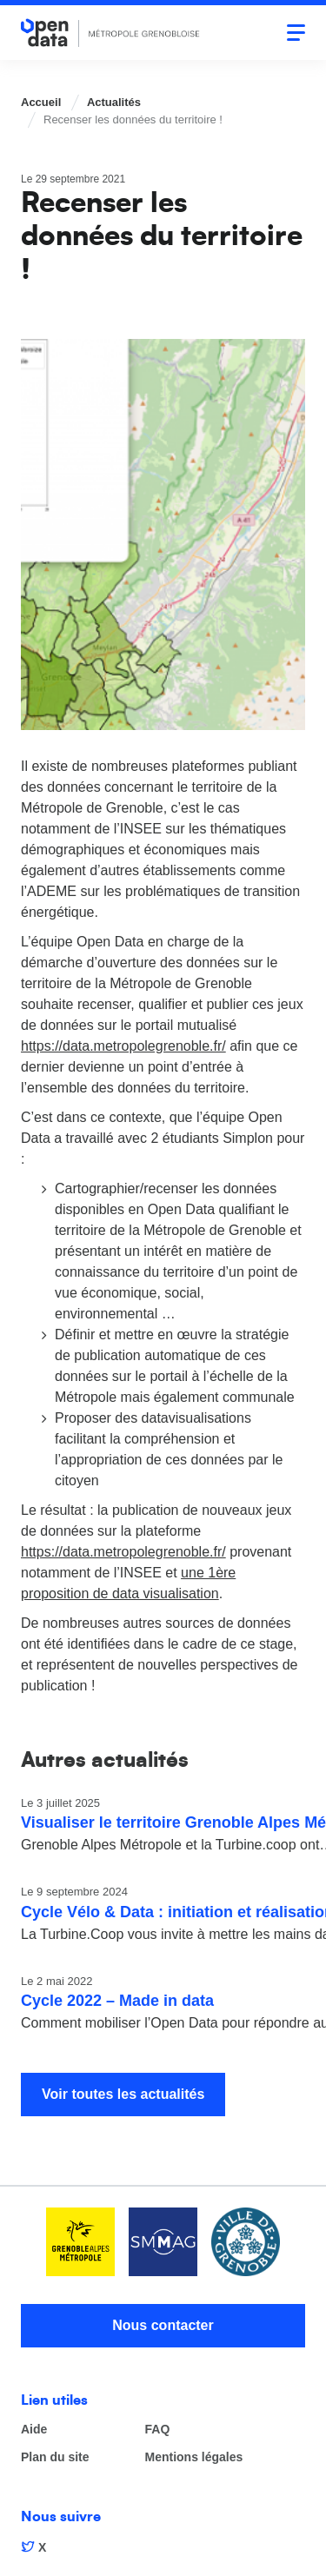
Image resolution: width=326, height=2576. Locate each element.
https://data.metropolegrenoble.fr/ (123, 1046)
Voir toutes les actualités (123, 2094)
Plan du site (55, 2457)
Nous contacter (162, 2325)
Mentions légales (194, 2457)
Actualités (114, 102)
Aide (34, 2429)
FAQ (157, 2429)
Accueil (41, 102)
